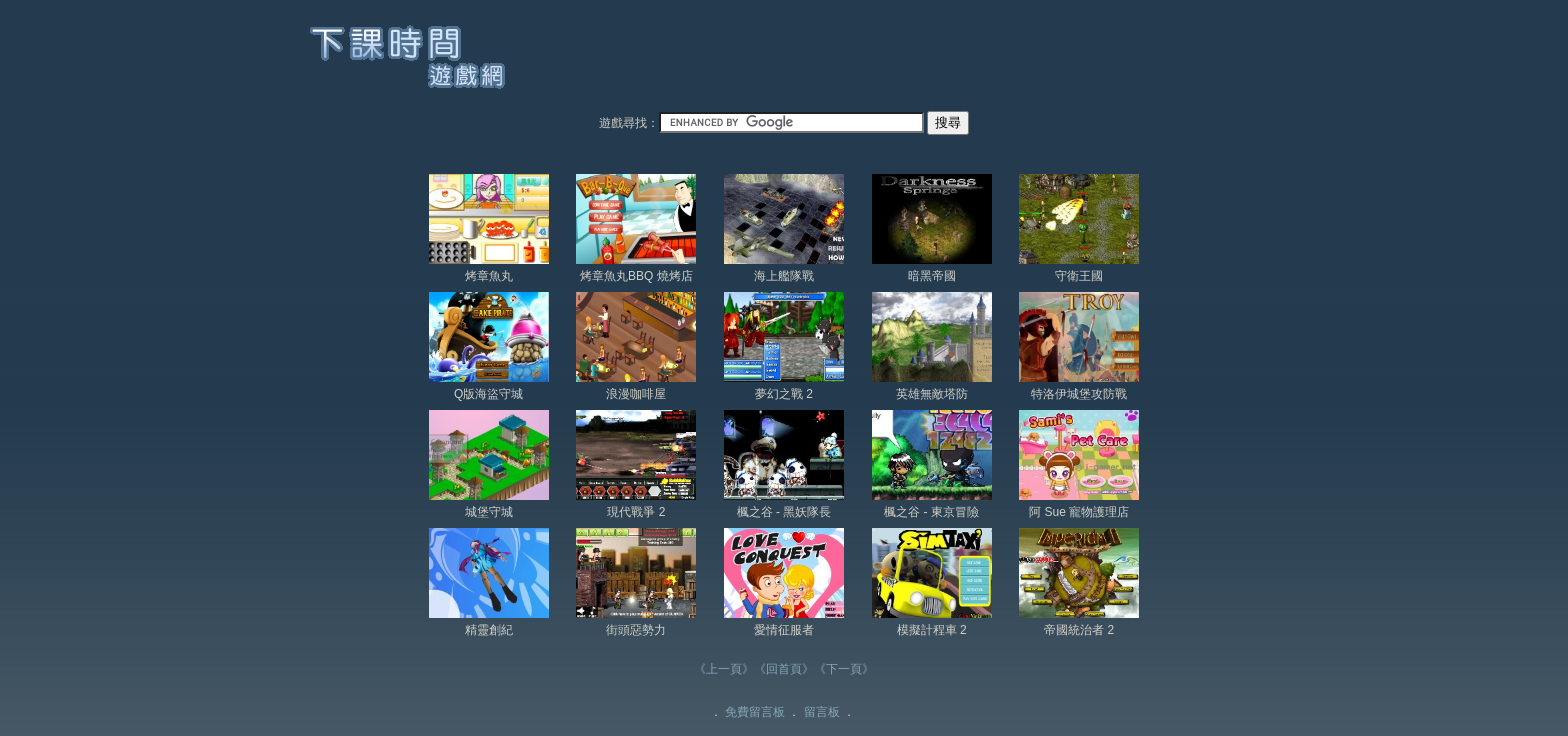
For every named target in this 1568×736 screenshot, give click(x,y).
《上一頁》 (724, 669)
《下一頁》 (844, 669)
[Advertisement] (900, 59)
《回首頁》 (784, 669)
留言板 (822, 712)
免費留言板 (755, 712)
